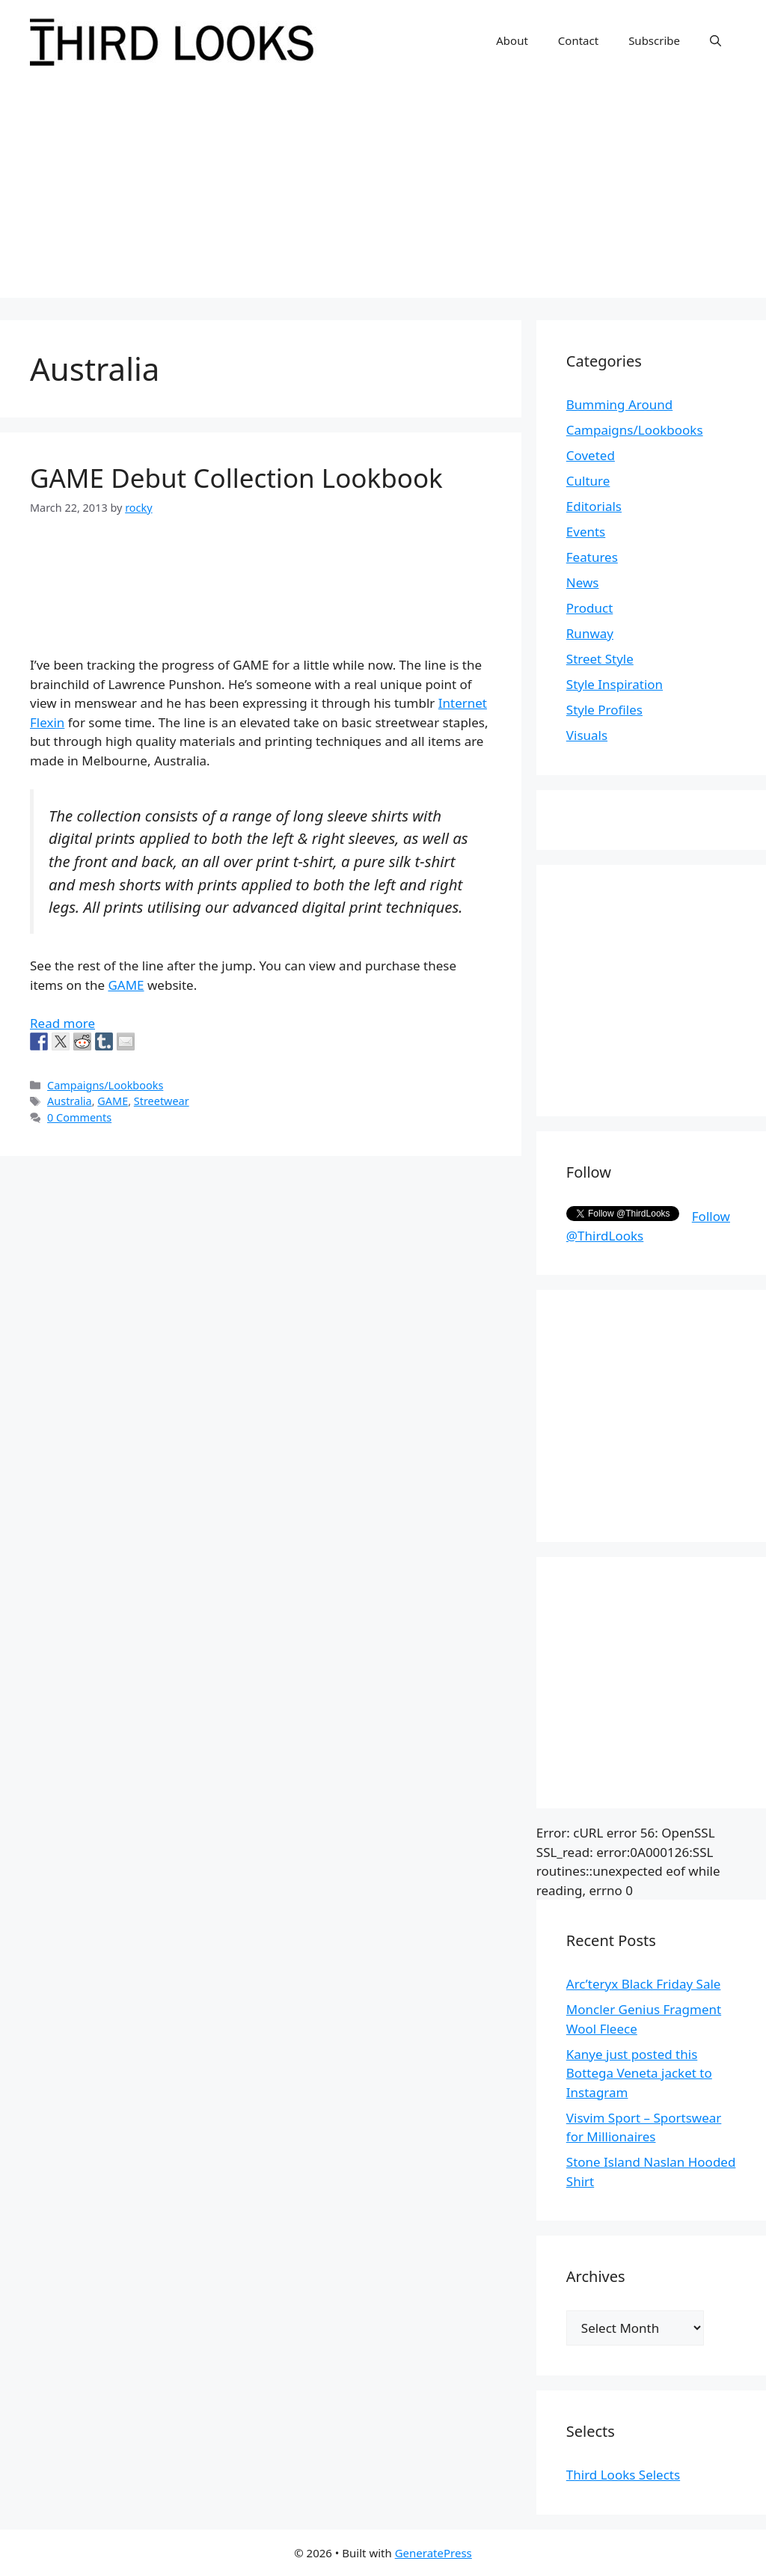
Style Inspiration (614, 684)
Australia (69, 1101)
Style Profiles (604, 709)
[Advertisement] (383, 193)
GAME (126, 985)
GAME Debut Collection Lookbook (236, 477)
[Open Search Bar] (715, 40)
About (512, 40)
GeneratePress (433, 2552)
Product (589, 608)
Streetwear (161, 1101)
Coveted (590, 455)
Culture (588, 480)
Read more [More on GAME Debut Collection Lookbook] (62, 1023)
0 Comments (79, 1117)
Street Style (600, 658)
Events (585, 531)
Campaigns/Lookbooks (105, 1085)
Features (592, 557)
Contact (578, 40)
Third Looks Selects (623, 2474)
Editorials (594, 506)
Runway (589, 633)
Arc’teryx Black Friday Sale (643, 1983)
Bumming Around (619, 404)
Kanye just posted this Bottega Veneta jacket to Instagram (639, 2073)
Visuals (586, 735)
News (582, 582)
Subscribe (654, 40)
